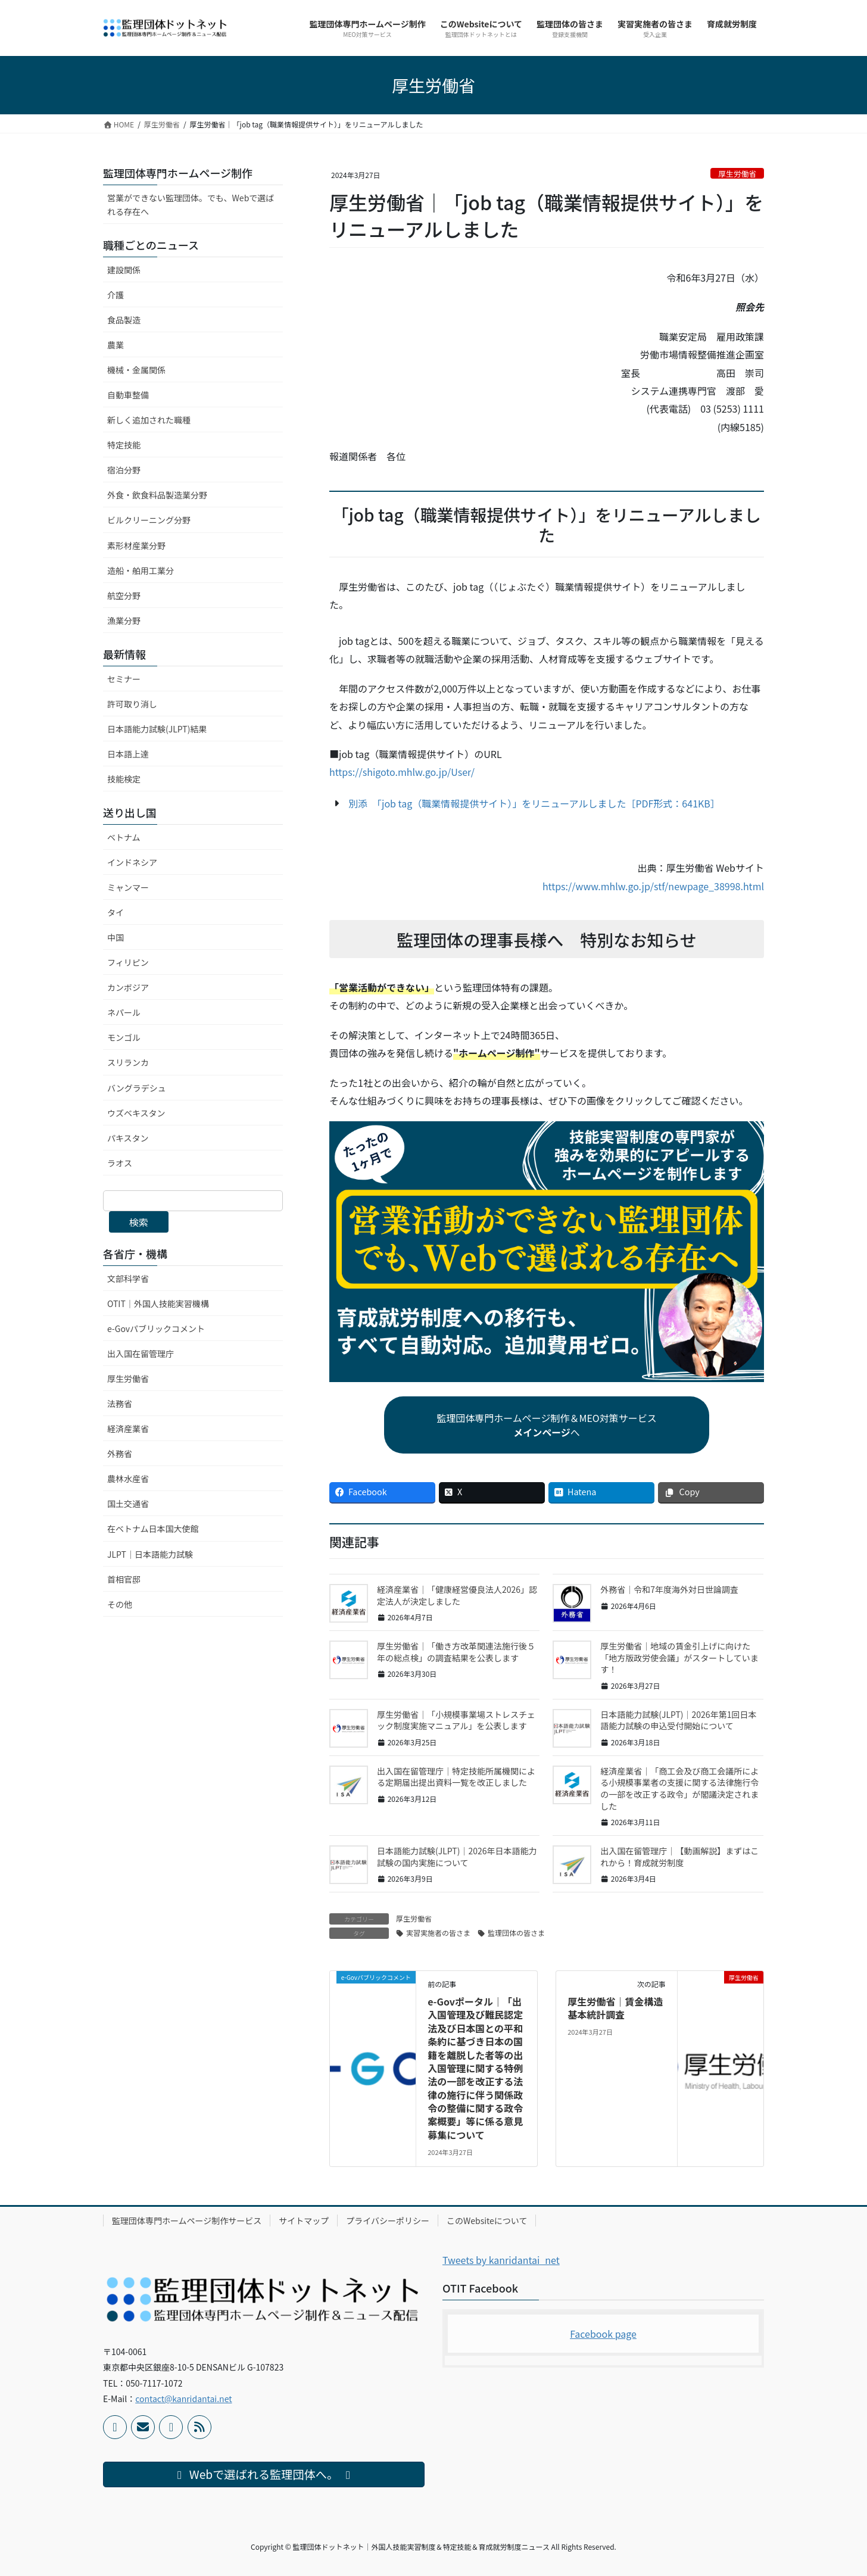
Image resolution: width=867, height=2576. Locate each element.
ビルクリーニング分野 (149, 520)
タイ (115, 912)
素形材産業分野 (136, 545)
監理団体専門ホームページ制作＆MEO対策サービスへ (546, 1425)
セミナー (124, 679)
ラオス (119, 1163)
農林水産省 (128, 1479)
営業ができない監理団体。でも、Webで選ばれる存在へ (190, 204)
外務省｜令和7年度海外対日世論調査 (669, 1589)
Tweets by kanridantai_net (501, 2260)
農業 (115, 345)
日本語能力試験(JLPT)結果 (157, 729)
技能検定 (124, 779)
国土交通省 (128, 1504)
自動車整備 (128, 395)
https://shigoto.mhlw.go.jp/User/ (402, 772)
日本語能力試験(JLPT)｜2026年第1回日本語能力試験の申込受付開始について (678, 1720)
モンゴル (124, 1037)
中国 (115, 937)
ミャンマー (128, 887)
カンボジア (128, 987)
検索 (138, 1222)
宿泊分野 (124, 470)
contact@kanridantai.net (183, 2399)
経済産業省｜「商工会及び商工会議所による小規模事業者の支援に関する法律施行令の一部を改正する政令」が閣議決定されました (679, 1788)
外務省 (119, 1453)
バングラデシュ (136, 1088)
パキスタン (128, 1138)
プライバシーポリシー (387, 2220)
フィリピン (128, 962)
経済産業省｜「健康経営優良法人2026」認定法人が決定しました (457, 1595)
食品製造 (124, 320)
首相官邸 (124, 1579)
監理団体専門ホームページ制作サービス (186, 2220)
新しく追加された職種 (149, 420)
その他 (119, 1604)
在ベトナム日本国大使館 (153, 1529)
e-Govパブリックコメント (156, 1328)
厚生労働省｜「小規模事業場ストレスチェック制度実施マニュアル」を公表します (456, 1720)
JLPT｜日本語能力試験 (150, 1554)
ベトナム (124, 837)
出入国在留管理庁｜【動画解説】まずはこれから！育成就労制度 (679, 1857)
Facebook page (603, 2333)
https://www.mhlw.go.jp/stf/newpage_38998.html (653, 886)
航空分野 (124, 595)
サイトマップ (304, 2220)
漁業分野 (124, 620)
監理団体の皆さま (516, 1933)
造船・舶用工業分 (140, 570)
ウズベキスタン (136, 1113)
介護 (115, 295)
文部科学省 (128, 1278)
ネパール (124, 1012)
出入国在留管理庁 (140, 1353)
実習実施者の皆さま (438, 1933)
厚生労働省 (737, 173)
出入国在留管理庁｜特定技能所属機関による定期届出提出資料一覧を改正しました (456, 1777)
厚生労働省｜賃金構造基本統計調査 (615, 2008)
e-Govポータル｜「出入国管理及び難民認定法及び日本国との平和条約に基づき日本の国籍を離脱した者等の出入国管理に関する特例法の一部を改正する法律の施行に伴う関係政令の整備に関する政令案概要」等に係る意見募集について (475, 2068)
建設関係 (124, 270)
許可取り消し (132, 704)
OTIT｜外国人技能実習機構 (158, 1303)
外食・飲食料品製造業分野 (157, 495)
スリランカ (128, 1062)
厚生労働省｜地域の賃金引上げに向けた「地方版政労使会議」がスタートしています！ (679, 1657)
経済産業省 (128, 1428)
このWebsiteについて (487, 2220)
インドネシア (132, 862)
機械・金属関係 (136, 370)
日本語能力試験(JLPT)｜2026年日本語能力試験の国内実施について (457, 1857)
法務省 (119, 1403)
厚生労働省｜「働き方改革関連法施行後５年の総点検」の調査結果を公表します (456, 1652)
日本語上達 (128, 754)
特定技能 (124, 445)
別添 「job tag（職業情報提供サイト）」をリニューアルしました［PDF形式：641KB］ (534, 803)
